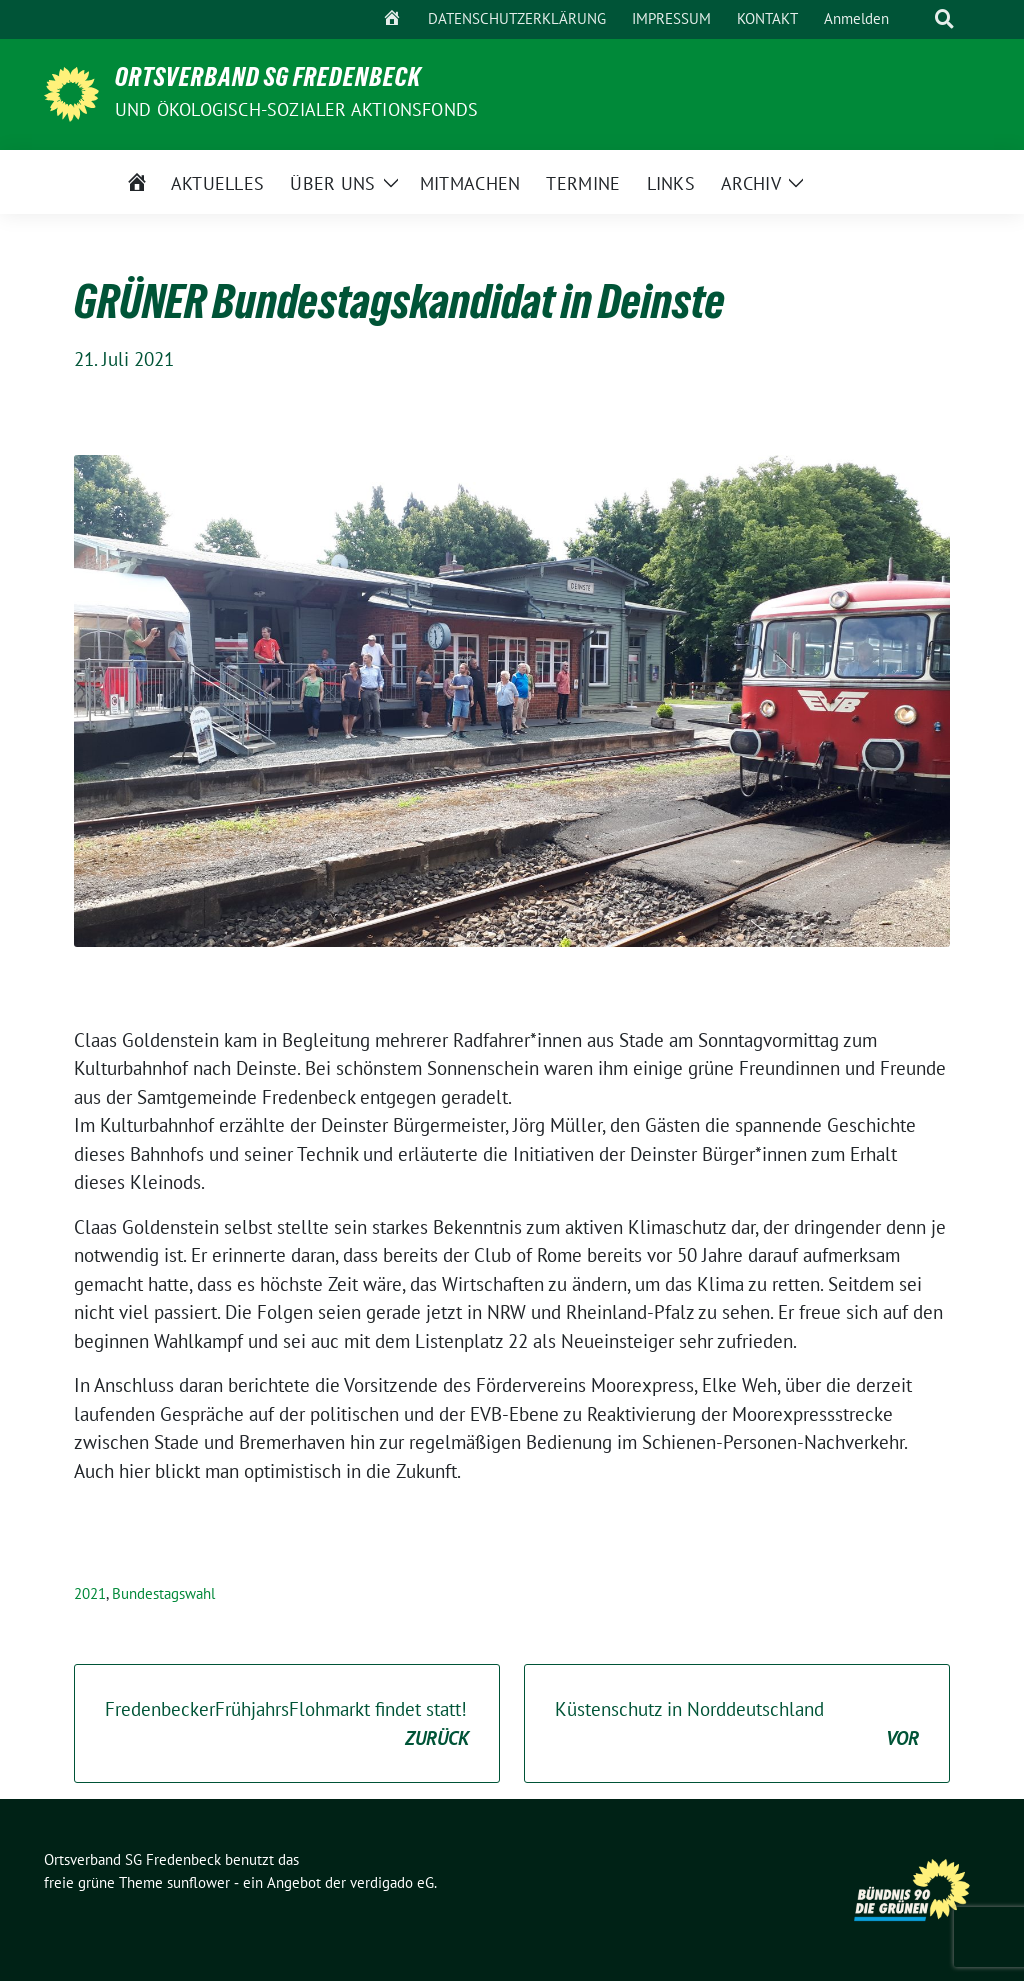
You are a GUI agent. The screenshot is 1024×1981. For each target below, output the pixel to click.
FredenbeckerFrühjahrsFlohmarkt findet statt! (287, 1724)
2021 (90, 1593)
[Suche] (916, 19)
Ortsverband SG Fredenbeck (268, 81)
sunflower (198, 1882)
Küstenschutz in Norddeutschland (737, 1724)
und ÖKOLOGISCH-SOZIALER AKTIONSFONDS (296, 109)
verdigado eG (392, 1882)
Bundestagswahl (163, 1593)
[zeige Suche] (944, 19)
